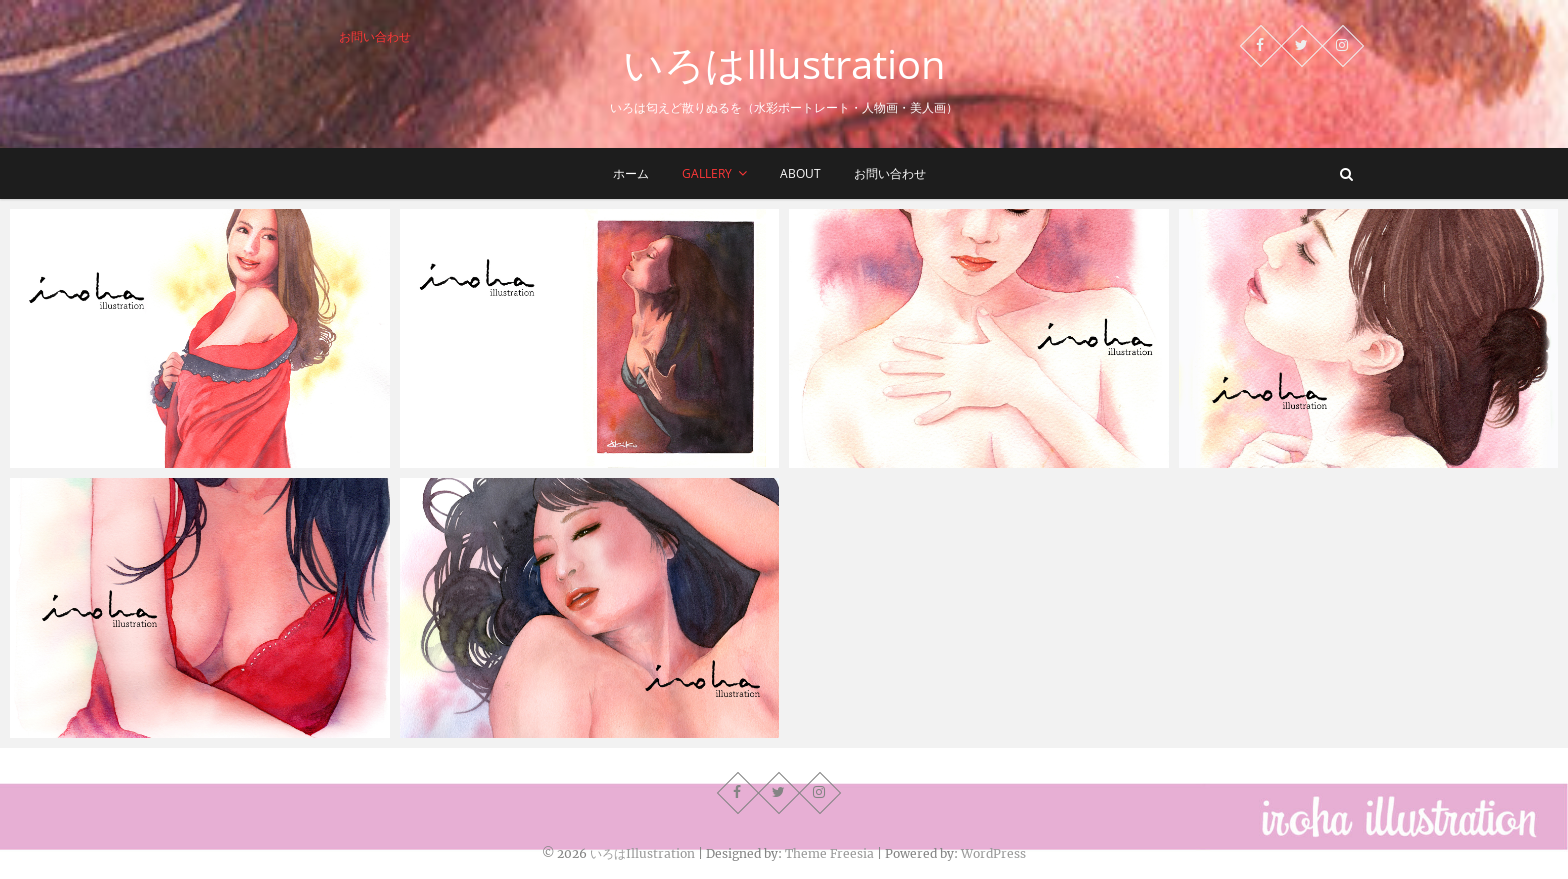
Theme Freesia (829, 853)
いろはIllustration (784, 64)
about (800, 173)
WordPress (993, 853)
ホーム (631, 173)
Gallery (707, 173)
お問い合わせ (375, 36)
